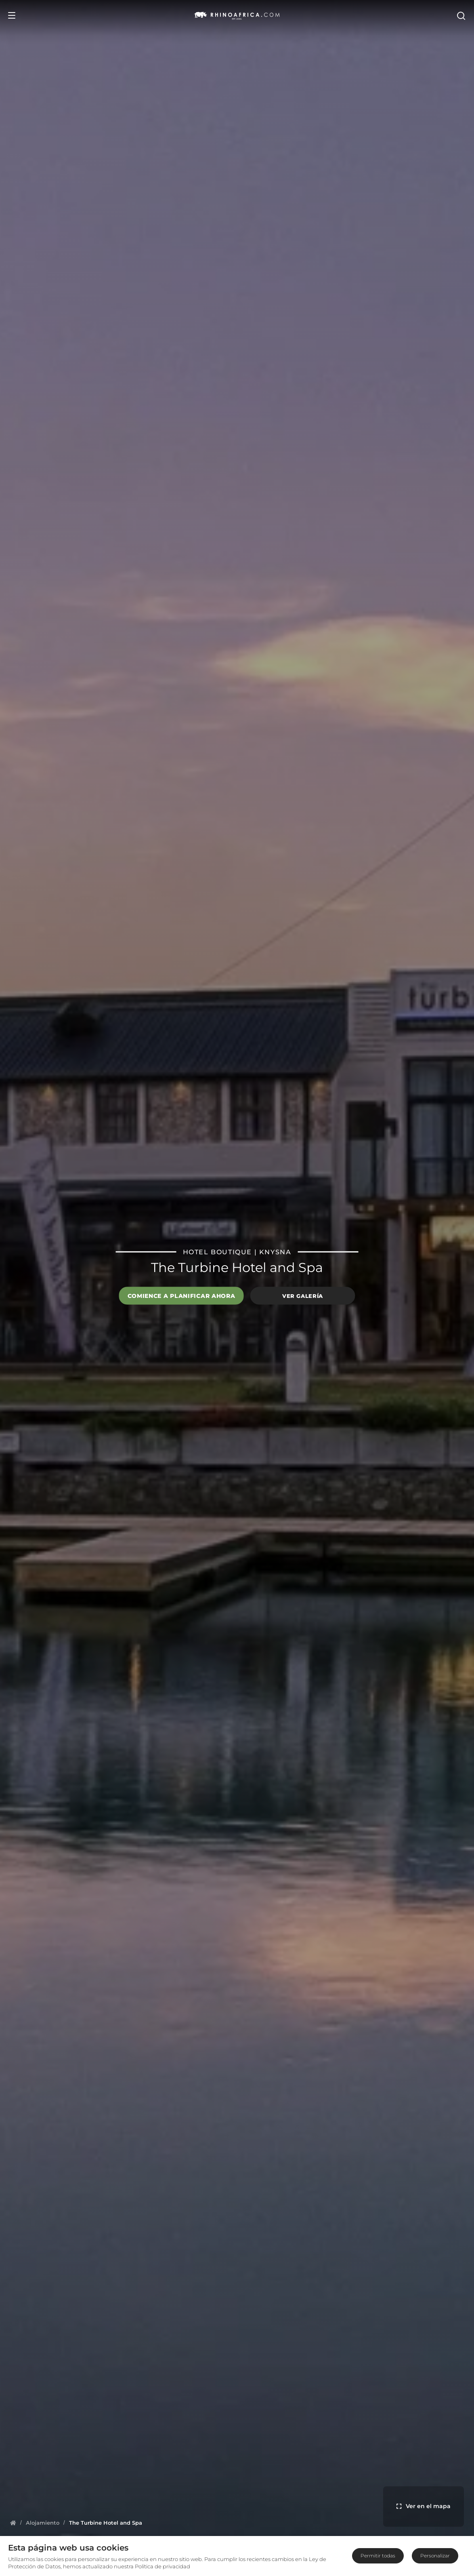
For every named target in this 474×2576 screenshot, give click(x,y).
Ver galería (302, 1295)
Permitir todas (378, 2556)
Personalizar (435, 2556)
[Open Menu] (11, 15)
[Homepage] (13, 2522)
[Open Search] (460, 15)
